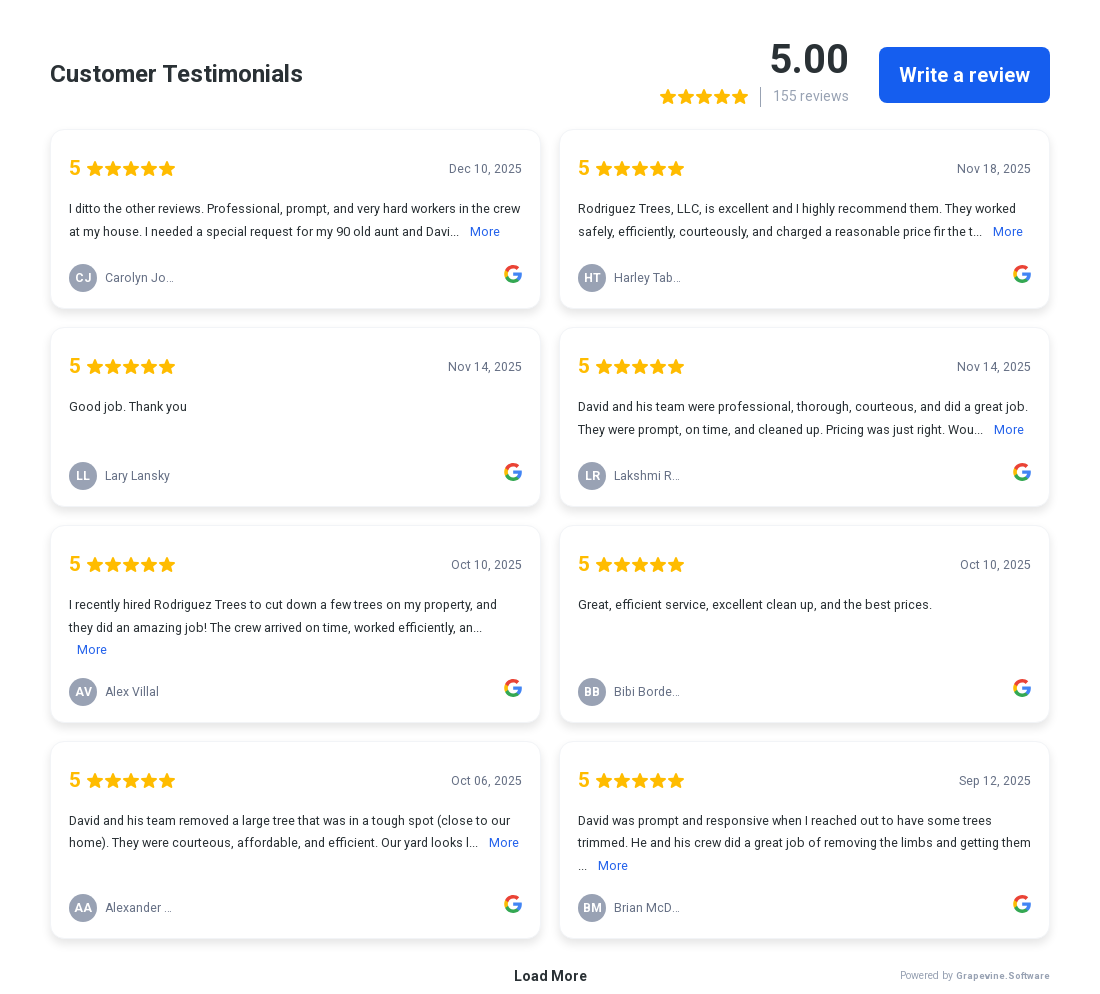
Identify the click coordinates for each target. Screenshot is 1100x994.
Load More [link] (550, 976)
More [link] (485, 231)
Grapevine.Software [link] (1003, 975)
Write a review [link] (964, 75)
